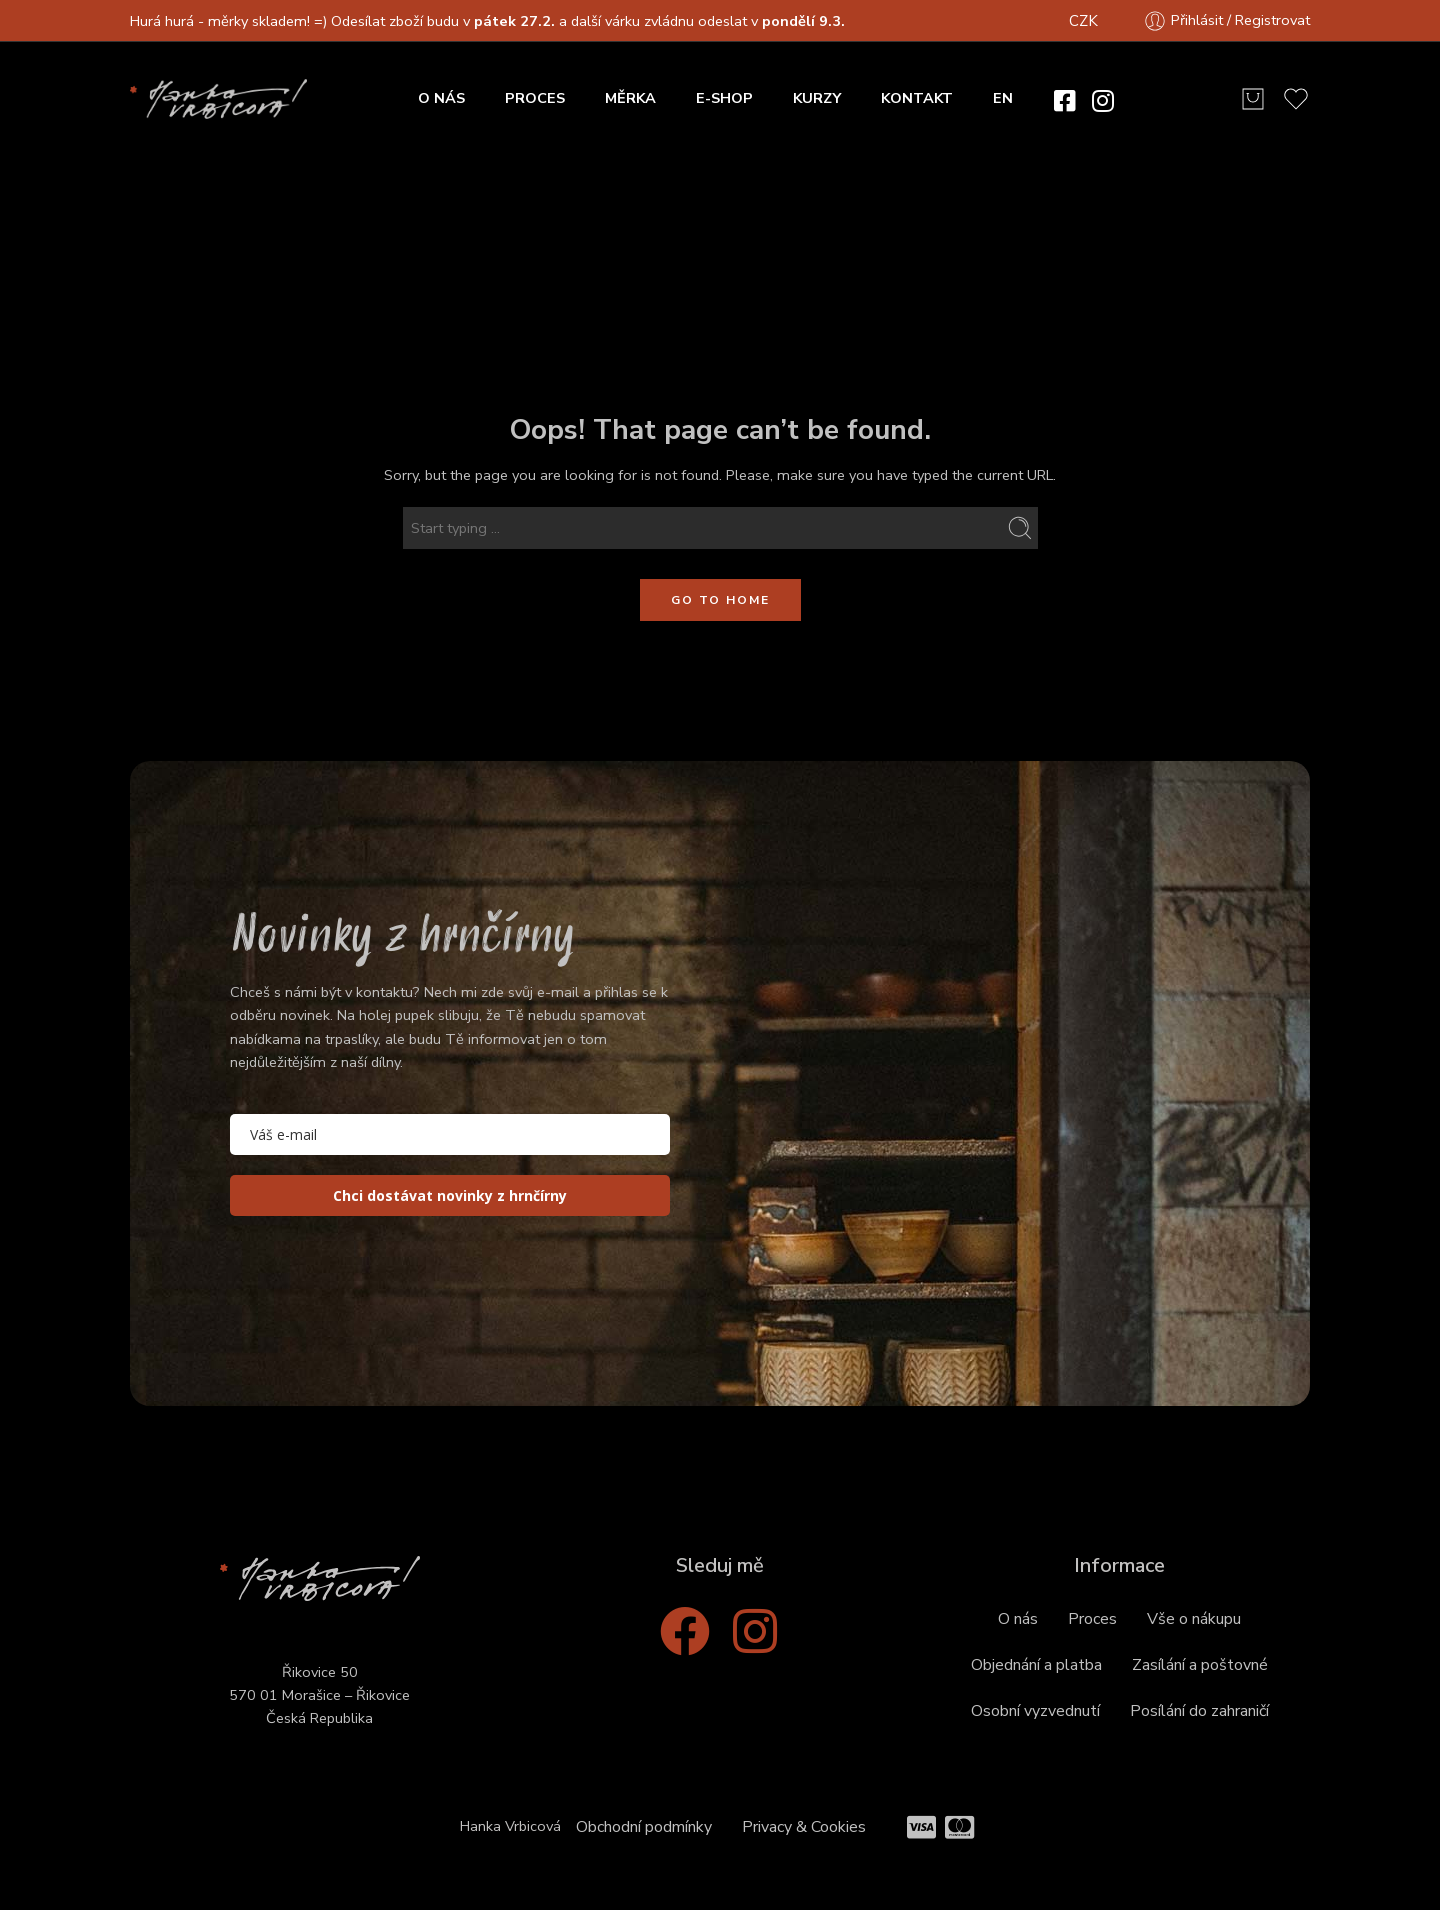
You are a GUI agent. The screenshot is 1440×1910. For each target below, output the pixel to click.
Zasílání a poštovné (1200, 1665)
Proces (1092, 1619)
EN (1003, 98)
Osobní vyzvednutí (1035, 1711)
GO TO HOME (720, 600)
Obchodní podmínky (644, 1827)
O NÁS (441, 98)
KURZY (817, 98)
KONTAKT (917, 98)
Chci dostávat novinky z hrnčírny (450, 1195)
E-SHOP (724, 98)
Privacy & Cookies (804, 1827)
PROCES (535, 98)
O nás (1018, 1619)
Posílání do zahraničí (1199, 1711)
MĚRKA (630, 98)
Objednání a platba (1036, 1665)
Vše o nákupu (1194, 1619)
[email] (450, 1134)
